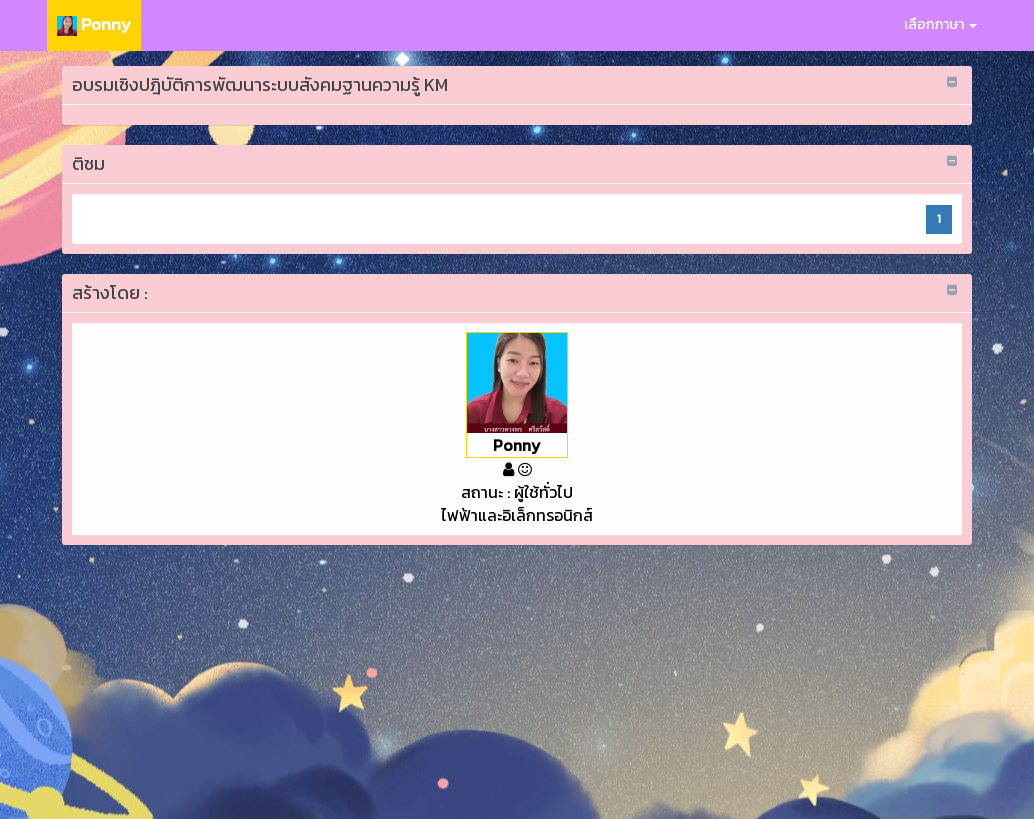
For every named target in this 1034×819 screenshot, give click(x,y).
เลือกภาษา (940, 24)
